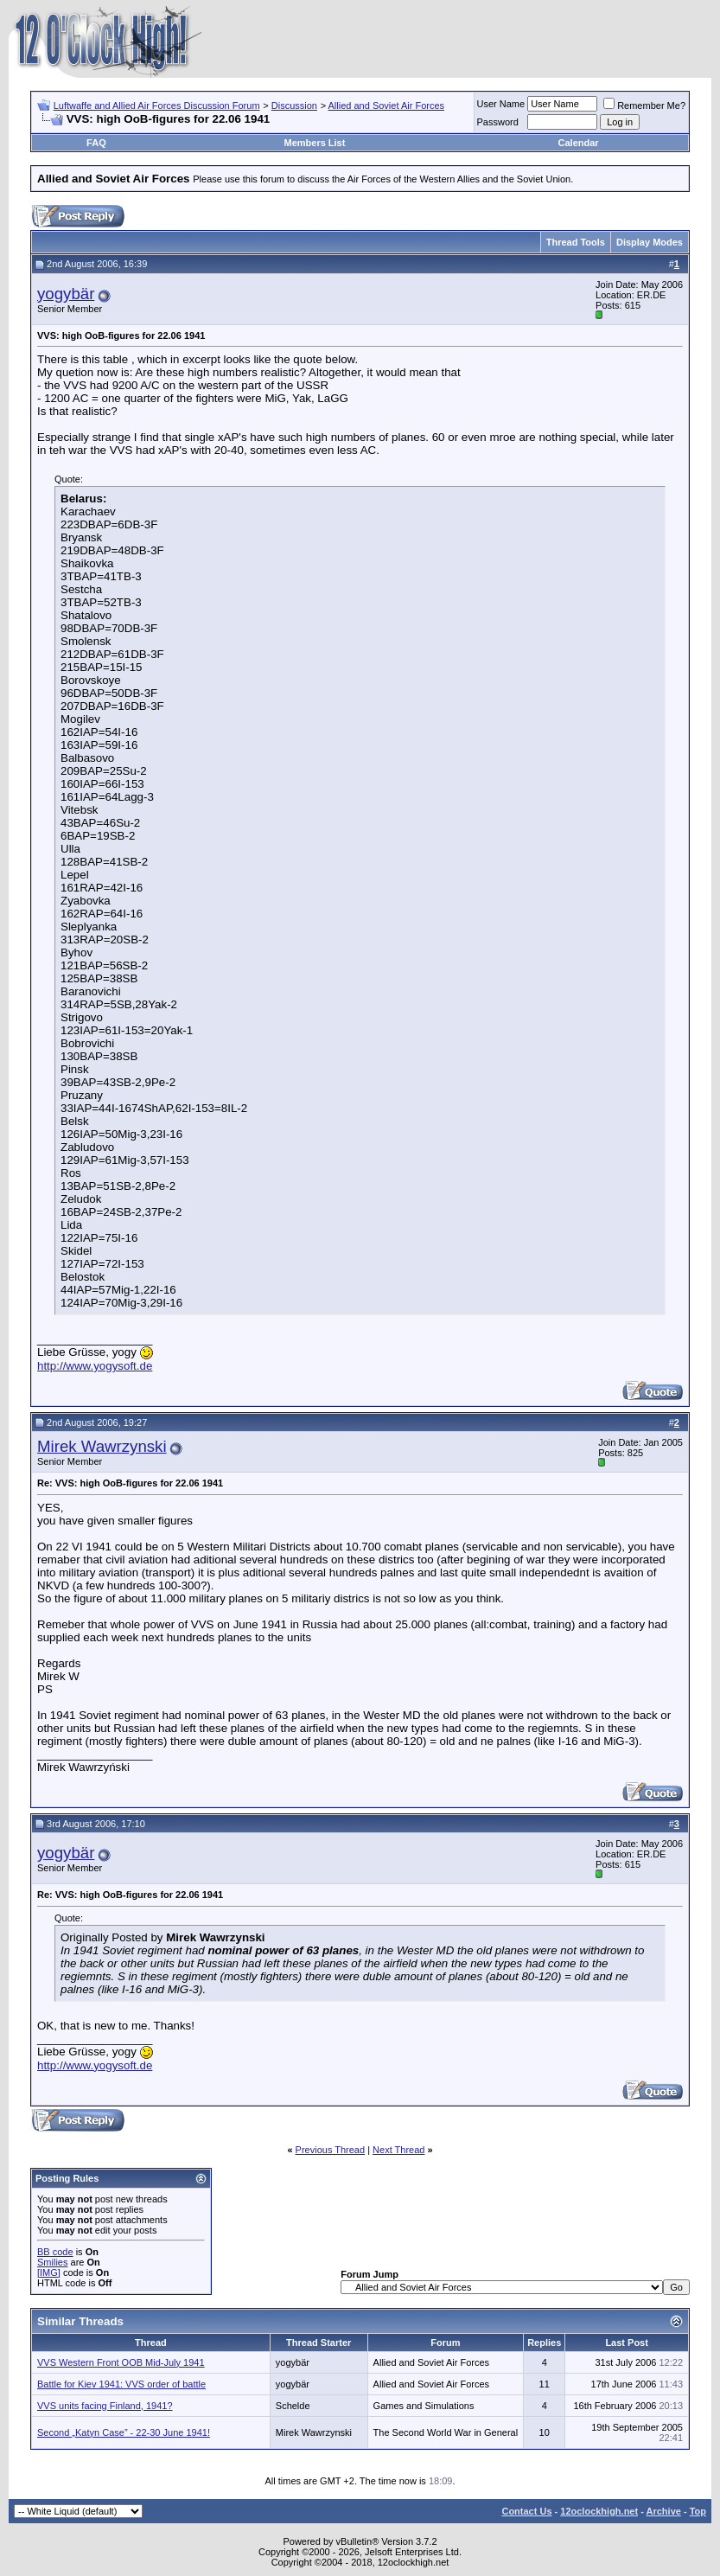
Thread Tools (575, 242)
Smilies (52, 2262)
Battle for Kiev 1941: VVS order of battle (121, 2384)
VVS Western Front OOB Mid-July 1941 (121, 2362)
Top (698, 2511)
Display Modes (649, 242)
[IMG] (49, 2272)
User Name (501, 104)
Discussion (294, 105)
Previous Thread (331, 2150)
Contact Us (526, 2511)
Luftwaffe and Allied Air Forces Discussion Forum (157, 105)
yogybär (65, 293)
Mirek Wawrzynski (102, 1446)
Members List (314, 142)
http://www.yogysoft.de (94, 1365)
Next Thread (398, 2150)
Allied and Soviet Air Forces (386, 105)
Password (498, 122)
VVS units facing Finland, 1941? (105, 2405)
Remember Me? (644, 105)
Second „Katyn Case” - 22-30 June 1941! (123, 2432)
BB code (55, 2252)
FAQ (96, 142)
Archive (664, 2511)
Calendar (578, 142)
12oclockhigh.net (599, 2511)
